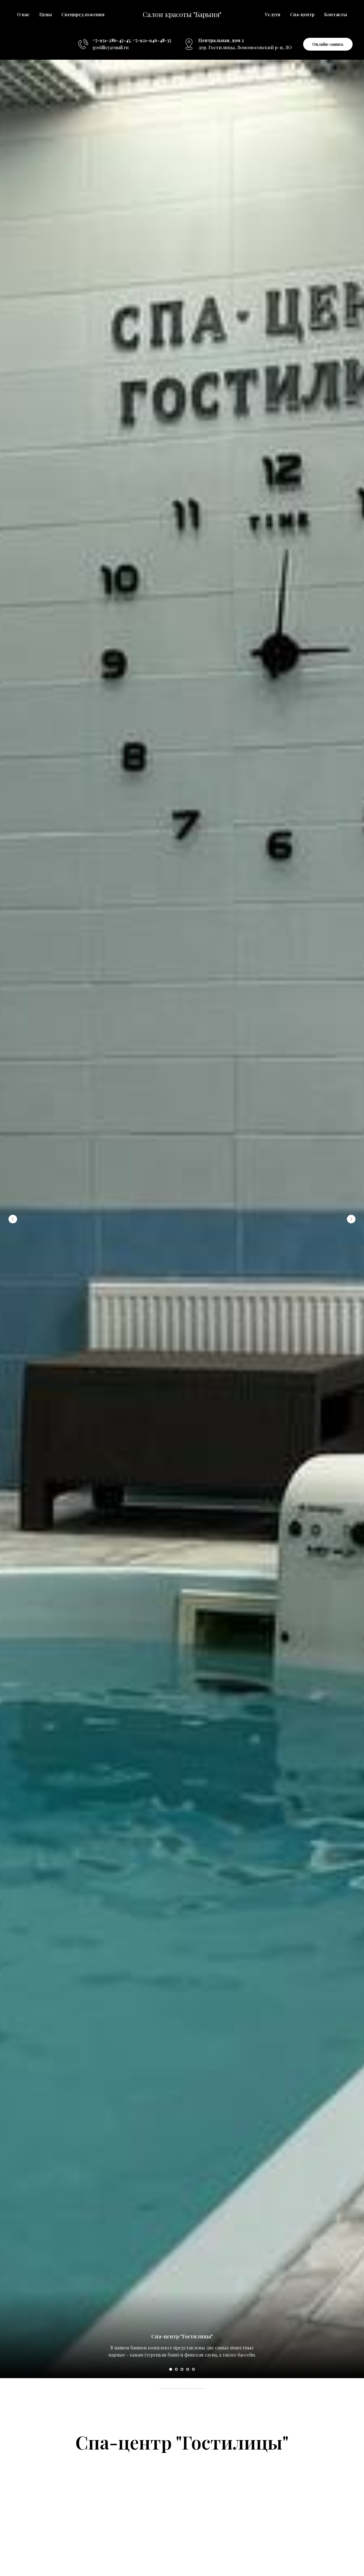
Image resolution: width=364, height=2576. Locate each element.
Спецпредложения (82, 14)
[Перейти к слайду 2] (176, 2369)
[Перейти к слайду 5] (193, 2369)
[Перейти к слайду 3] (182, 2369)
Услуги (272, 14)
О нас (23, 14)
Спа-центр (302, 14)
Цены (45, 14)
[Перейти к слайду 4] (187, 2369)
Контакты (335, 14)
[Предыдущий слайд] (13, 1219)
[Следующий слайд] (351, 1219)
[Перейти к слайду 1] (170, 2369)
